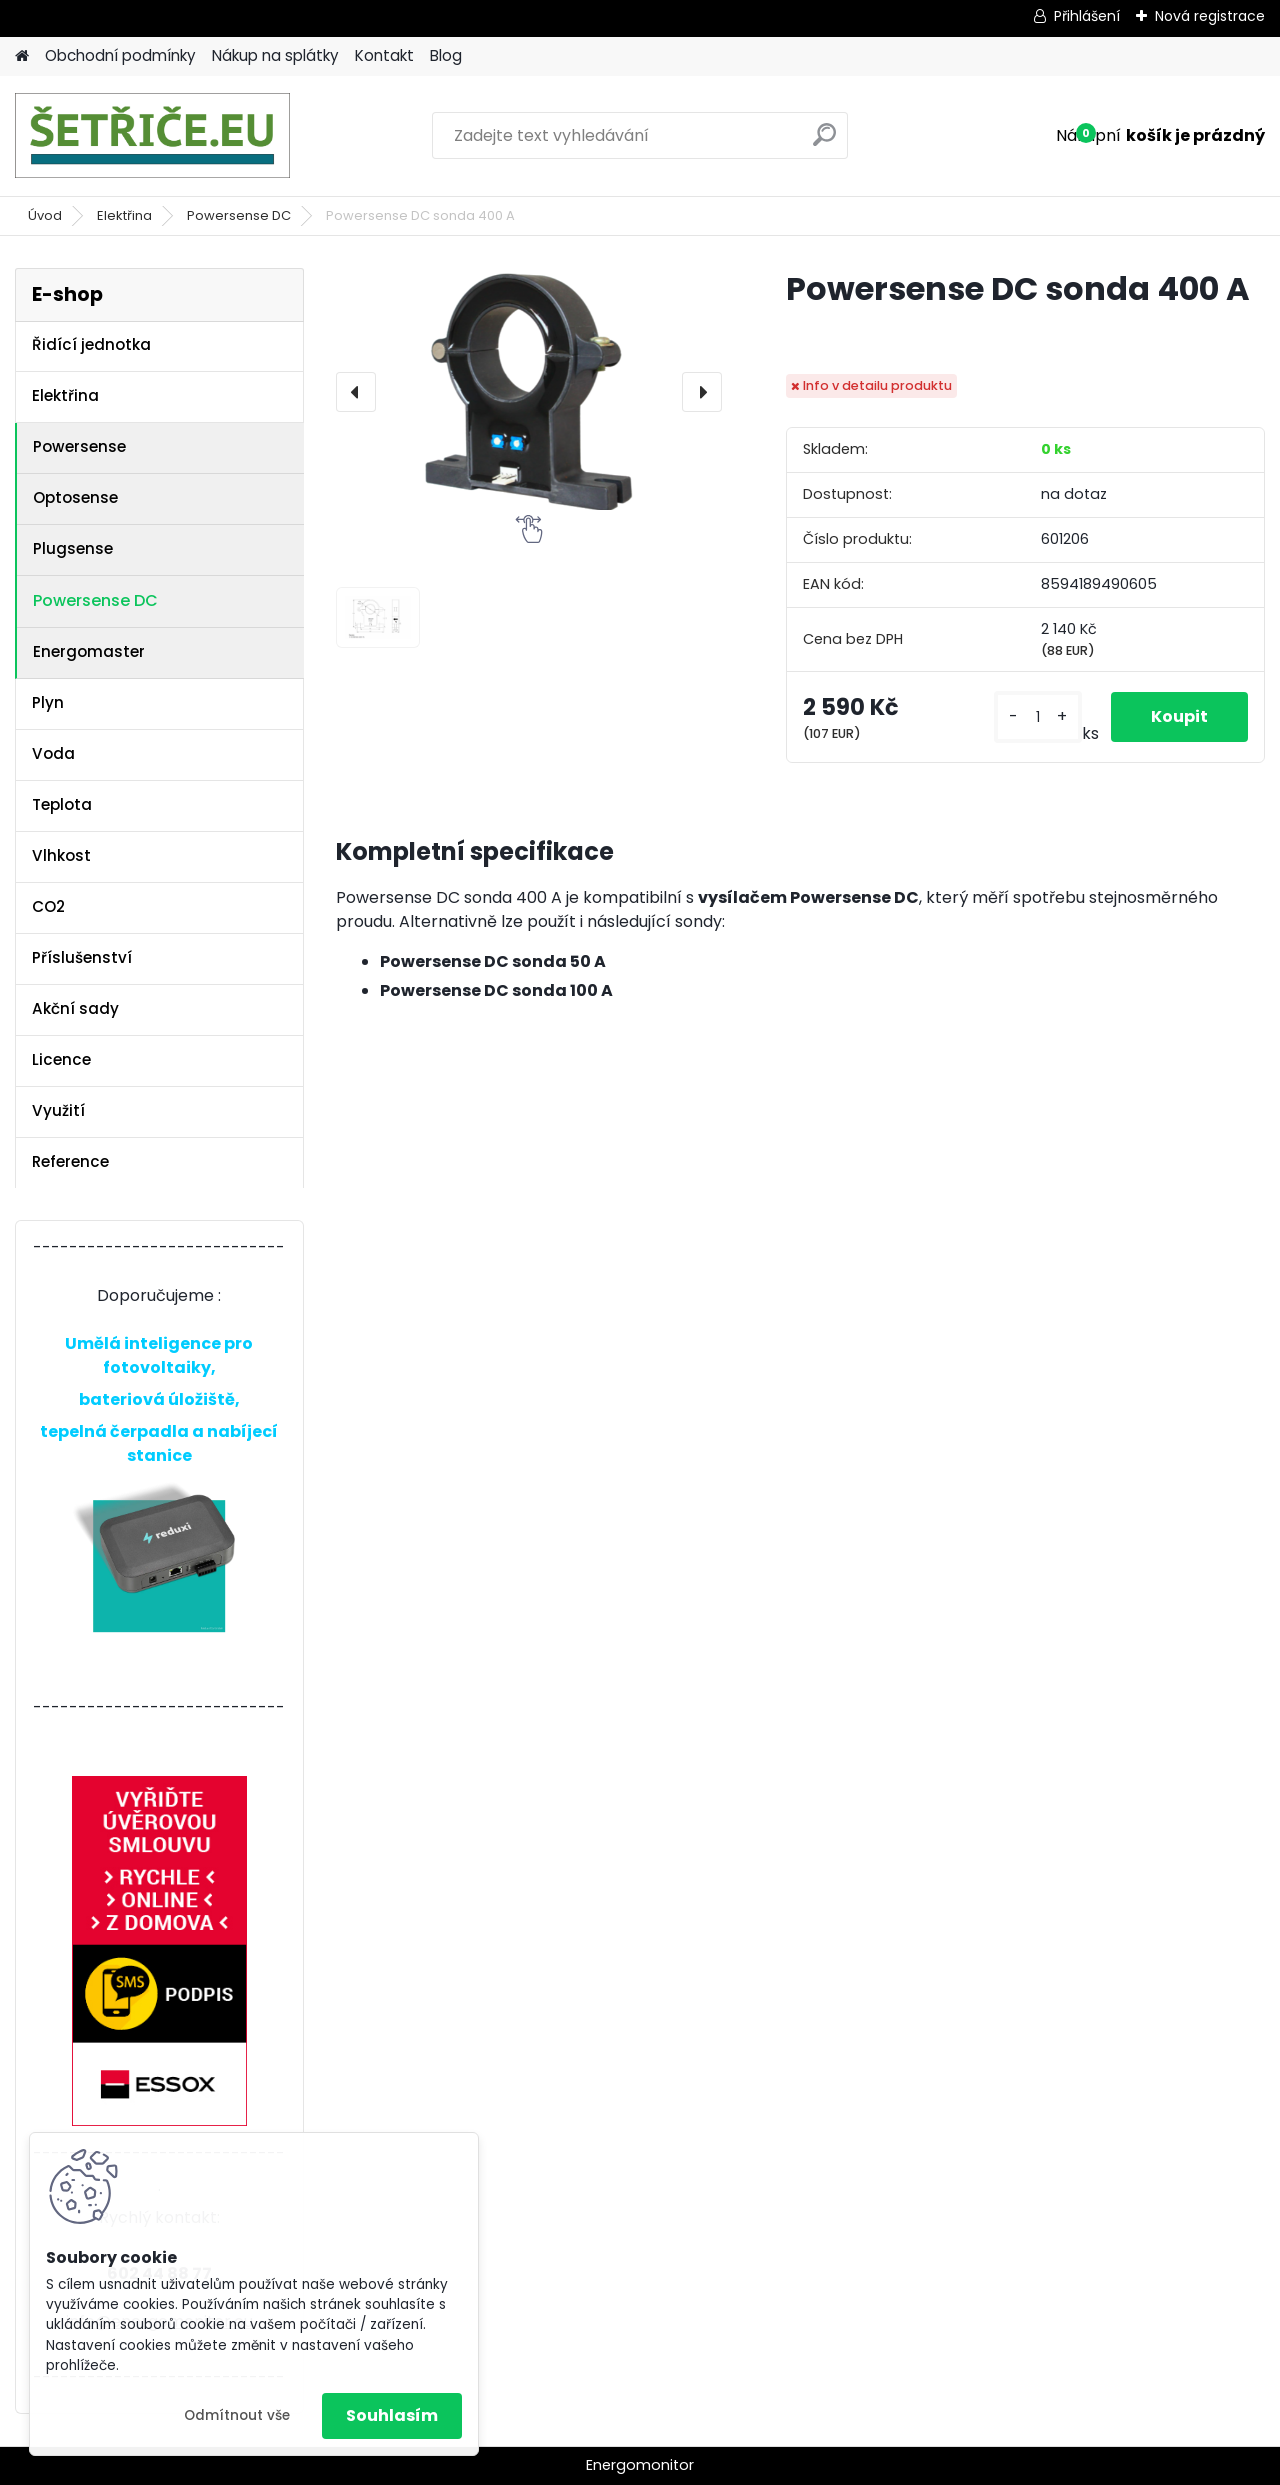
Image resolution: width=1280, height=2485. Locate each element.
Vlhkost (61, 855)
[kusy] (1038, 717)
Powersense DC (239, 215)
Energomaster (89, 651)
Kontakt (384, 55)
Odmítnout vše (237, 2415)
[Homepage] (22, 56)
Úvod (45, 215)
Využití (58, 1110)
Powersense (79, 446)
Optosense (75, 497)
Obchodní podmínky (120, 55)
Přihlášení (1087, 16)
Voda (53, 753)
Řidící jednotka (91, 344)
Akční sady (75, 1008)
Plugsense (73, 548)
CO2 (48, 906)
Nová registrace (1210, 16)
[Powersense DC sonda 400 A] (529, 391)
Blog (446, 55)
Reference (70, 1161)
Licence (61, 1059)
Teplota (62, 804)
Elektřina (124, 215)
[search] (824, 142)
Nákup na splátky (275, 55)
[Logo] (152, 136)
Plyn (48, 702)
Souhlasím (392, 2415)
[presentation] (356, 392)
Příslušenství (82, 957)
